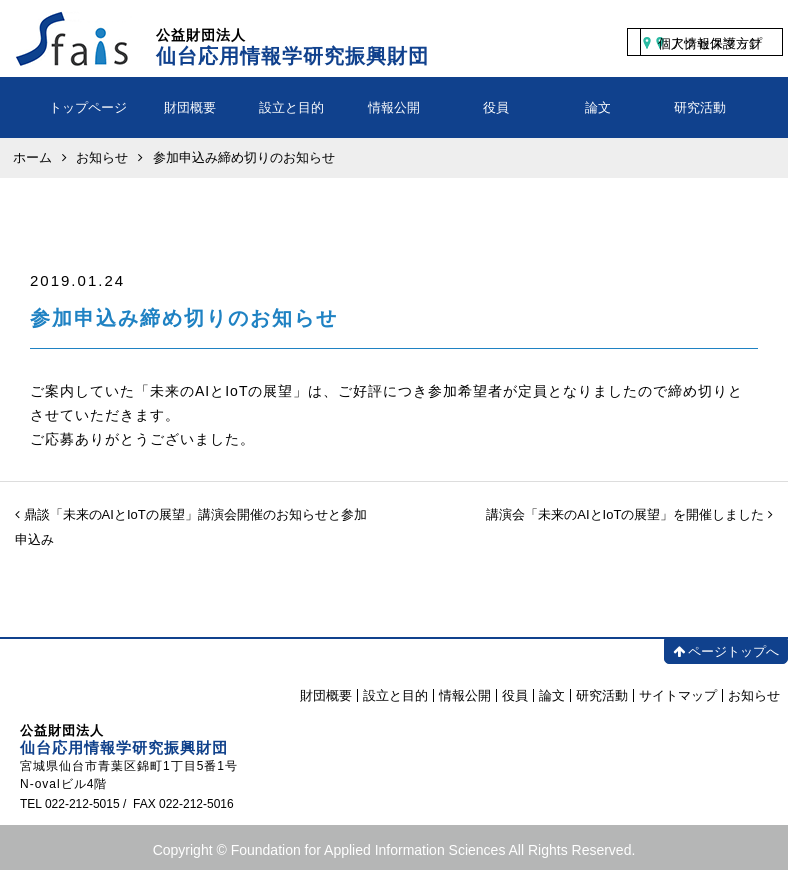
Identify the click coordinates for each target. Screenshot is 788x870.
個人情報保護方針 (710, 43)
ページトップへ (726, 651)
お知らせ (754, 695)
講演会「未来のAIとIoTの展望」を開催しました (629, 514)
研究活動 (700, 107)
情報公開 (394, 107)
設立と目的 (291, 107)
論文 (598, 107)
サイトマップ (678, 695)
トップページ (88, 107)
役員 (496, 107)
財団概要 (190, 107)
